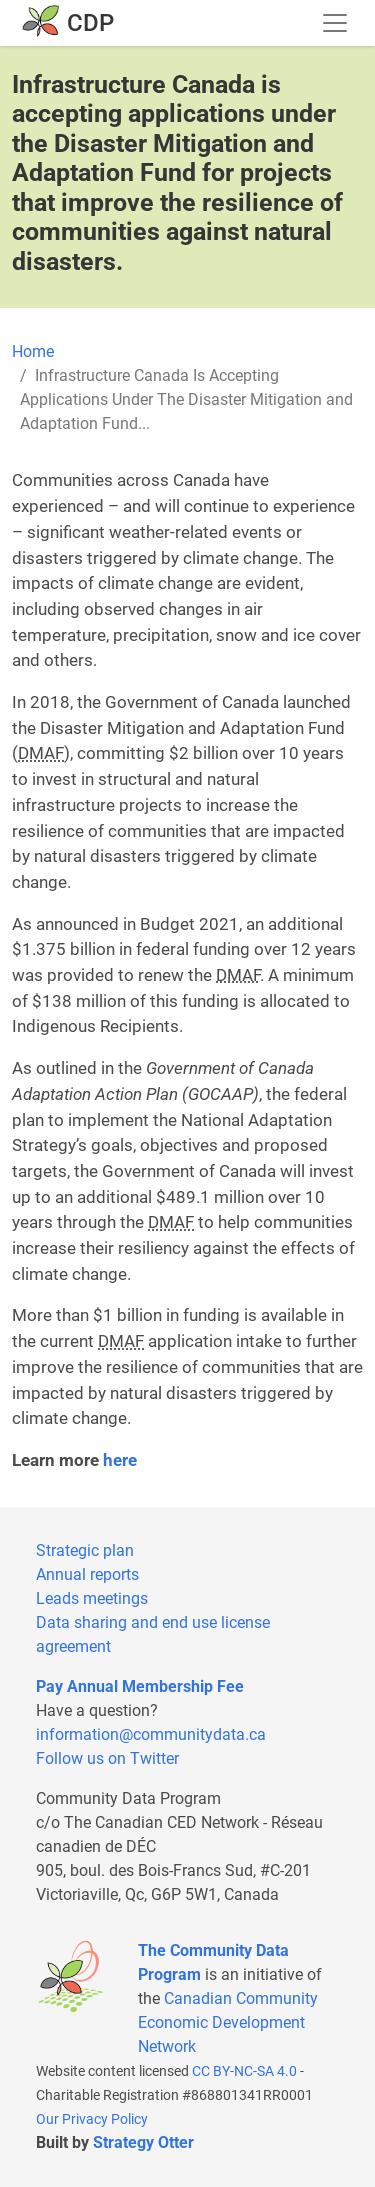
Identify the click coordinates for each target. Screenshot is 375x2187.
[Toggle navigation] (335, 23)
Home (33, 351)
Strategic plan (85, 1550)
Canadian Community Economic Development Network (228, 2022)
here (120, 1460)
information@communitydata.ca (151, 1734)
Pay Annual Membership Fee (140, 1686)
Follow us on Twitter (107, 1758)
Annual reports (87, 1574)
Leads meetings (92, 1598)
